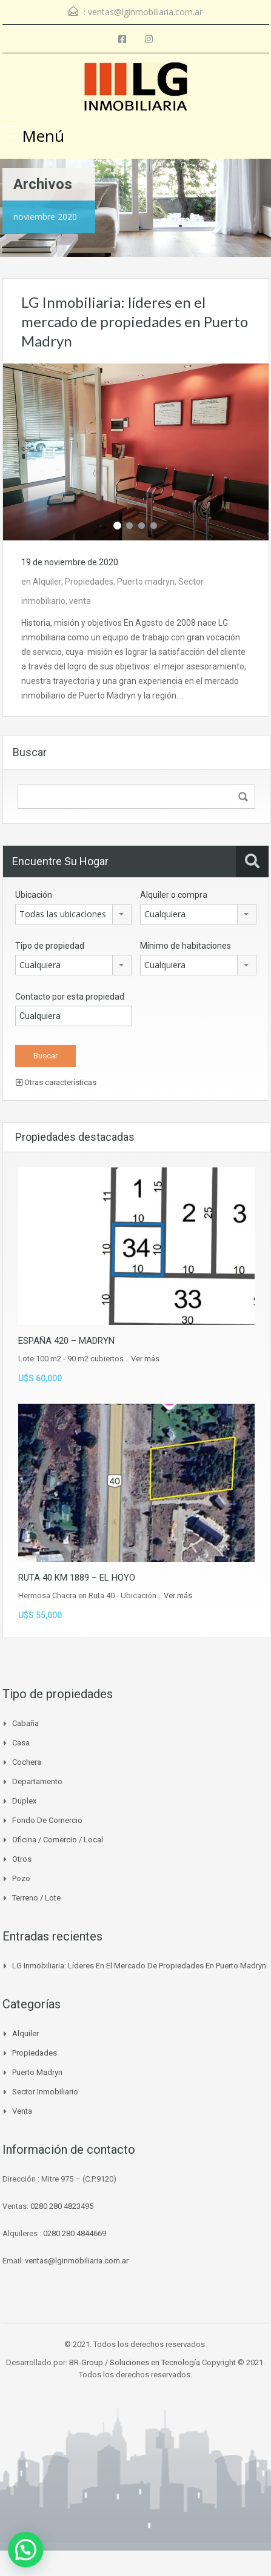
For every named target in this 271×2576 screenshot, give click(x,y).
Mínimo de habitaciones (185, 946)
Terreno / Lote (36, 1897)
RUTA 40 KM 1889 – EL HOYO (76, 1577)
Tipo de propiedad (49, 946)
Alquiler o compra (173, 895)
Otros (22, 1859)
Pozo (21, 1878)
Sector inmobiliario (45, 2091)
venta (80, 601)
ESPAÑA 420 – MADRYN (66, 1340)
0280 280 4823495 (61, 2206)
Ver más (145, 1358)
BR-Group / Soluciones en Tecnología (134, 2362)
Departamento (37, 1781)
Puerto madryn (146, 581)
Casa (21, 1742)
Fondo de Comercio (47, 1820)
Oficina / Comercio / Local (57, 1839)
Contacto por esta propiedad (69, 996)
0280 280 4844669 (74, 2233)
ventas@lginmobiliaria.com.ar (145, 12)
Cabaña (25, 1723)
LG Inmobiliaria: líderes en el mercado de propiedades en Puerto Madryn (134, 321)
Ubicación (33, 895)
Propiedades (89, 581)
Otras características (56, 1082)
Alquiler (47, 581)
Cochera (26, 1762)
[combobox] (73, 914)
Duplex (24, 1800)
